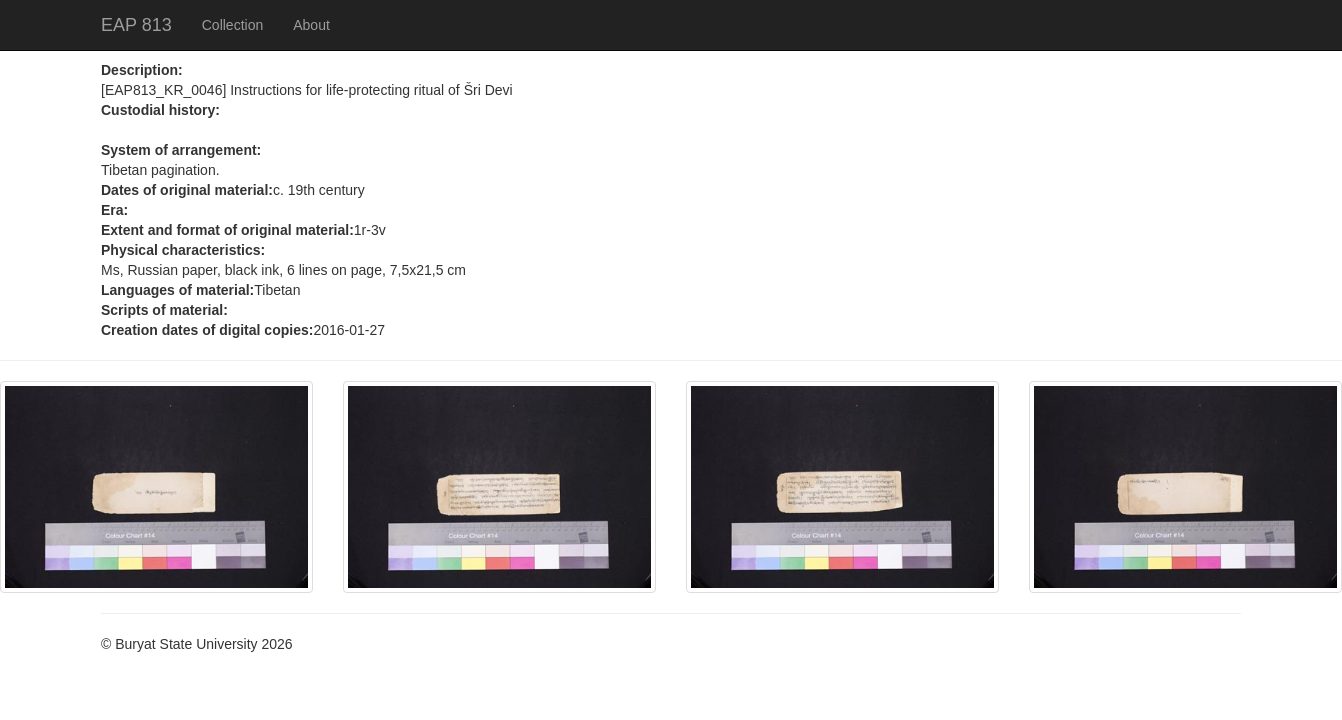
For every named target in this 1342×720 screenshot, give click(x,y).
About (311, 25)
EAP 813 (136, 25)
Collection (232, 25)
